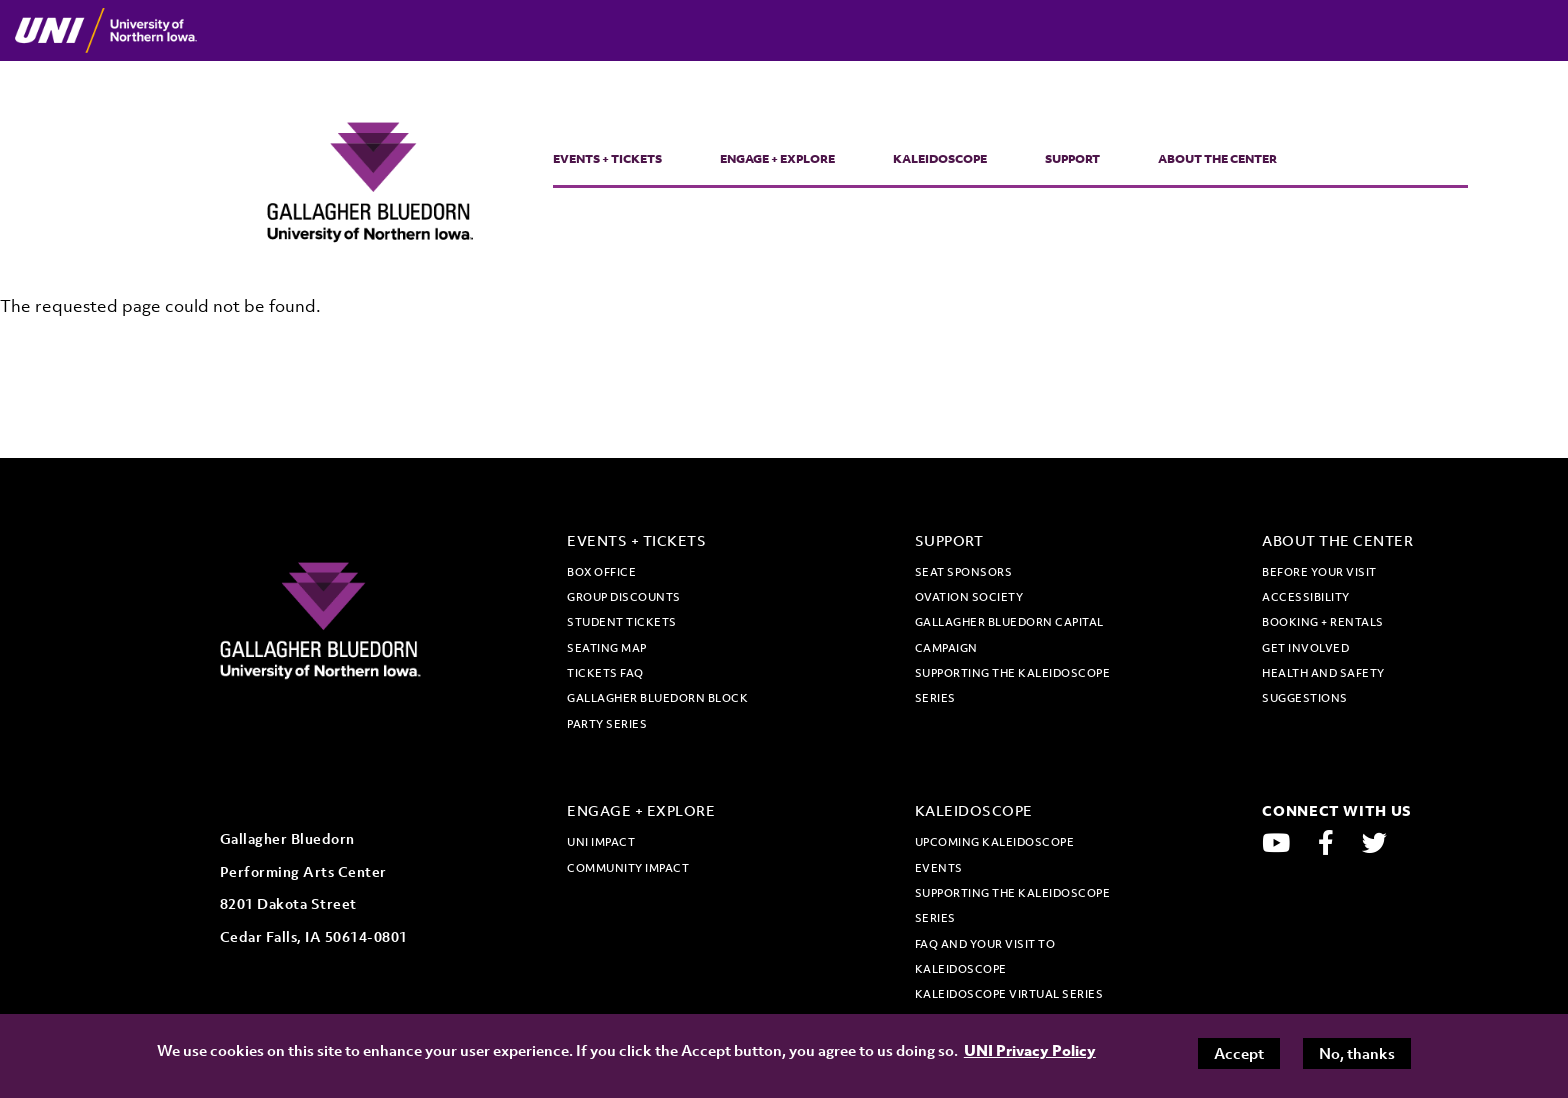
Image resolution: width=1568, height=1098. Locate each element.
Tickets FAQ (605, 673)
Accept (1239, 1053)
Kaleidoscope (940, 159)
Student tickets (622, 622)
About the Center (1217, 159)
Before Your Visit (1319, 572)
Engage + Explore (777, 159)
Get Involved (1305, 648)
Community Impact (628, 868)
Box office (601, 572)
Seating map (607, 648)
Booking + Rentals (1323, 622)
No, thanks (1357, 1053)
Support (1072, 159)
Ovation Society (969, 597)
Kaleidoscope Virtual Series (1009, 994)
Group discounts (624, 597)
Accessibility (1306, 597)
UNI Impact (601, 842)
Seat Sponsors (964, 572)
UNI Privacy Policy (1030, 1050)
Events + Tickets (607, 159)
